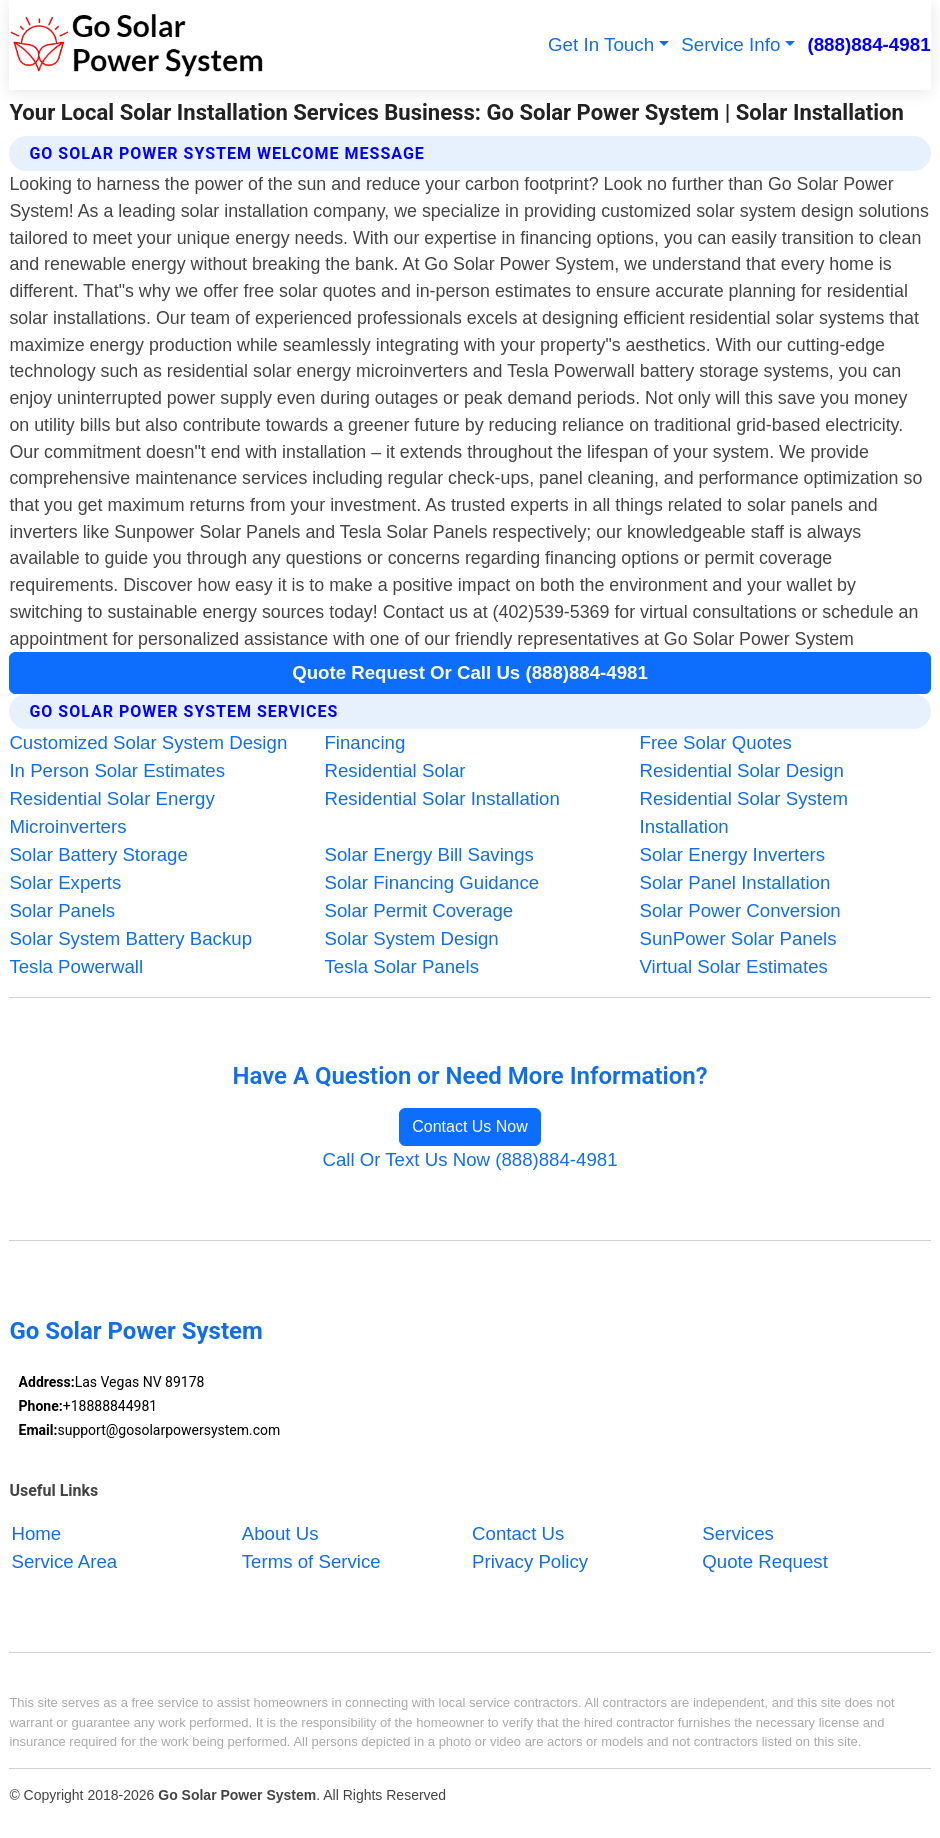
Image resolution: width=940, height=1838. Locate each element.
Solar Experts (65, 882)
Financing (364, 742)
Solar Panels (62, 910)
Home (36, 1533)
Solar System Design (411, 938)
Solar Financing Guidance (431, 882)
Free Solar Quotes (716, 742)
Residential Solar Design (742, 770)
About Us (280, 1533)
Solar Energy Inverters (733, 854)
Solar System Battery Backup (130, 938)
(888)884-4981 (868, 44)
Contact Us (518, 1533)
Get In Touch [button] (601, 44)
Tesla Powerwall (76, 966)
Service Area (64, 1561)
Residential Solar (394, 770)
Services (738, 1533)
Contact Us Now (470, 1126)
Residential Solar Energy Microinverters (111, 812)
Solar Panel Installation (735, 882)
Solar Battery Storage (98, 854)
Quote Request (765, 1561)
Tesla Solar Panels (401, 966)
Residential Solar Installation (441, 798)
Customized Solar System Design (148, 742)
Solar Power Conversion (740, 910)
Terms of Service (311, 1561)
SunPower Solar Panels (738, 938)
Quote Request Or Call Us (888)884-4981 (470, 672)
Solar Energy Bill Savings (428, 854)
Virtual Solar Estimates (734, 966)
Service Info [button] (730, 44)
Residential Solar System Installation (744, 812)
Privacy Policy (530, 1561)
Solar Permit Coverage (418, 910)
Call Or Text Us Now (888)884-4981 (469, 1159)
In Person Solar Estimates (117, 770)
